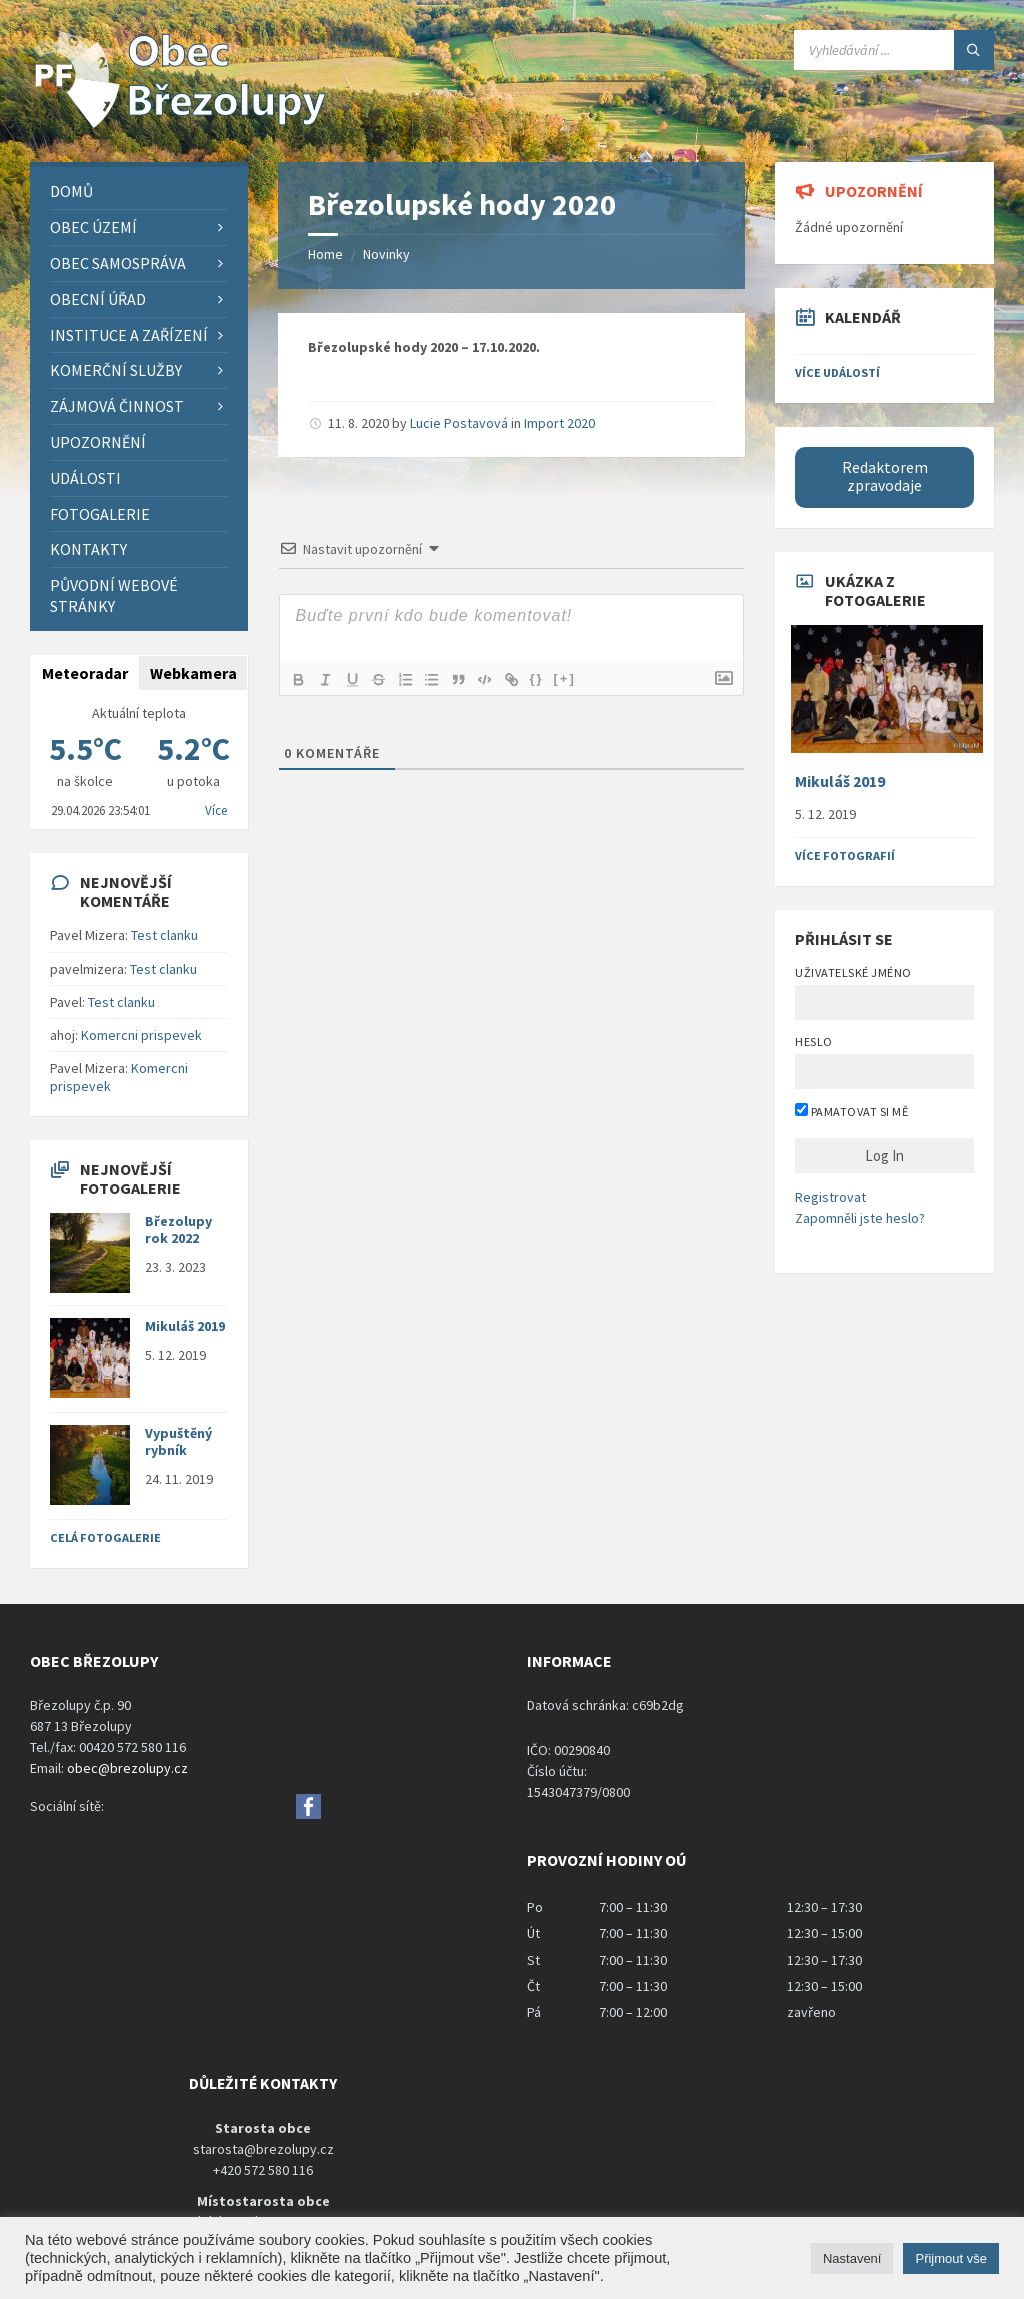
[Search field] (894, 50)
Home (325, 254)
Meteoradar (85, 673)
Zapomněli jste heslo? (860, 1218)
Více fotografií (845, 855)
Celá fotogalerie (105, 1537)
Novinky (386, 254)
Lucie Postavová (459, 423)
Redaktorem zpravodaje (885, 476)
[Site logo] (180, 123)
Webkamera (193, 673)
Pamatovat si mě (851, 1111)
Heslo (813, 1041)
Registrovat (830, 1197)
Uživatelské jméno (853, 972)
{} (549, 678)
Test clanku (164, 935)
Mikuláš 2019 (185, 1326)
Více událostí (837, 372)
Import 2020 (559, 423)
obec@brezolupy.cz (127, 1768)
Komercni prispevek (141, 1035)
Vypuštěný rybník (178, 1441)
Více (216, 810)
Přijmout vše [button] (951, 2258)
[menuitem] (139, 191)
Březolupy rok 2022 (178, 1229)
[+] (578, 678)
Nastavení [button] (852, 2258)
